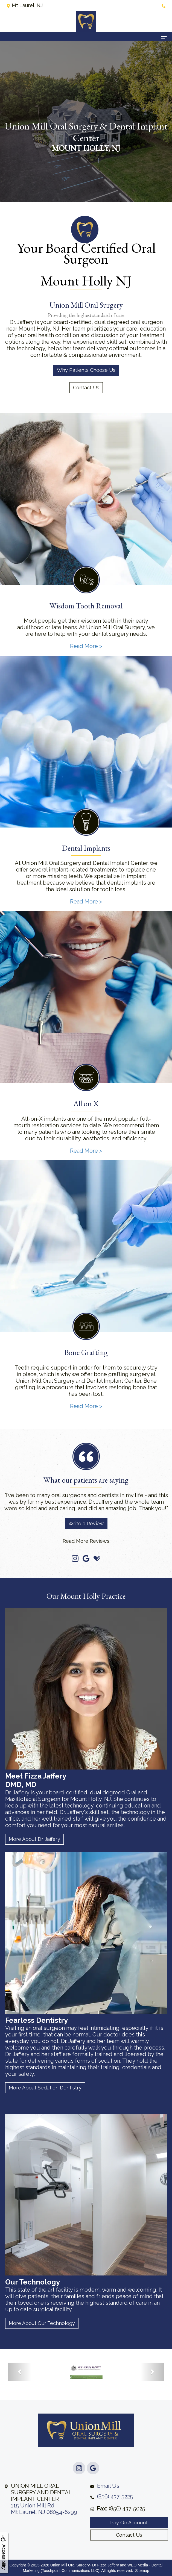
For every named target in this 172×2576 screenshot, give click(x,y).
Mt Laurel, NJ (24, 5)
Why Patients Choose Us (86, 370)
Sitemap (142, 2570)
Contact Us (86, 387)
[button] (19, 2372)
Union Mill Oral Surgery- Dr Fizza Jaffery (84, 2565)
